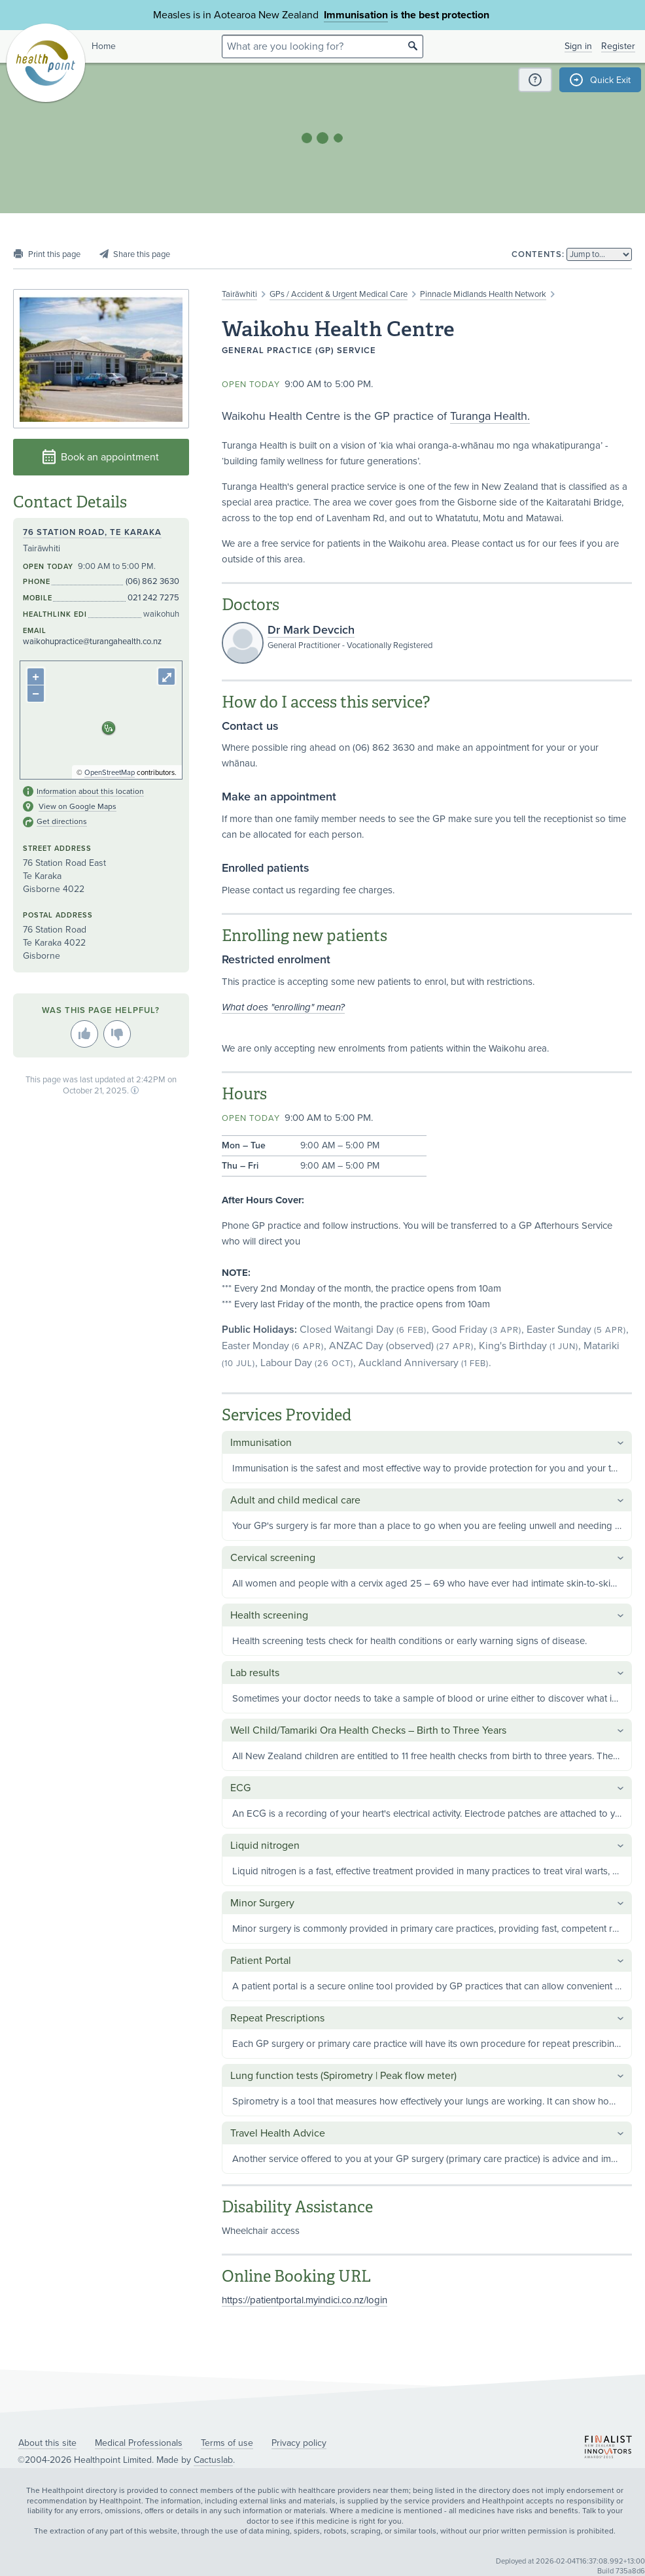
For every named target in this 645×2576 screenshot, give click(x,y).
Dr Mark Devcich (311, 630)
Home (104, 46)
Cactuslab (213, 2459)
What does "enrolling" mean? (283, 1007)
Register (618, 46)
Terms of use (227, 2442)
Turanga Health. (490, 416)
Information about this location (90, 791)
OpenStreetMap (109, 772)
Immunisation (356, 15)
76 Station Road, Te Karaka (92, 532)
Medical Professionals (139, 2442)
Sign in (578, 46)
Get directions (62, 821)
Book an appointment (101, 456)
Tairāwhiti (239, 294)
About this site (47, 2442)
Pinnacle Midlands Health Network (483, 294)
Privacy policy (298, 2442)
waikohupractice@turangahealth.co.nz (92, 641)
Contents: (538, 254)
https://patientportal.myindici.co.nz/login (304, 2300)
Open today (251, 384)
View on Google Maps (77, 806)
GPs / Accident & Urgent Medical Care (339, 294)
